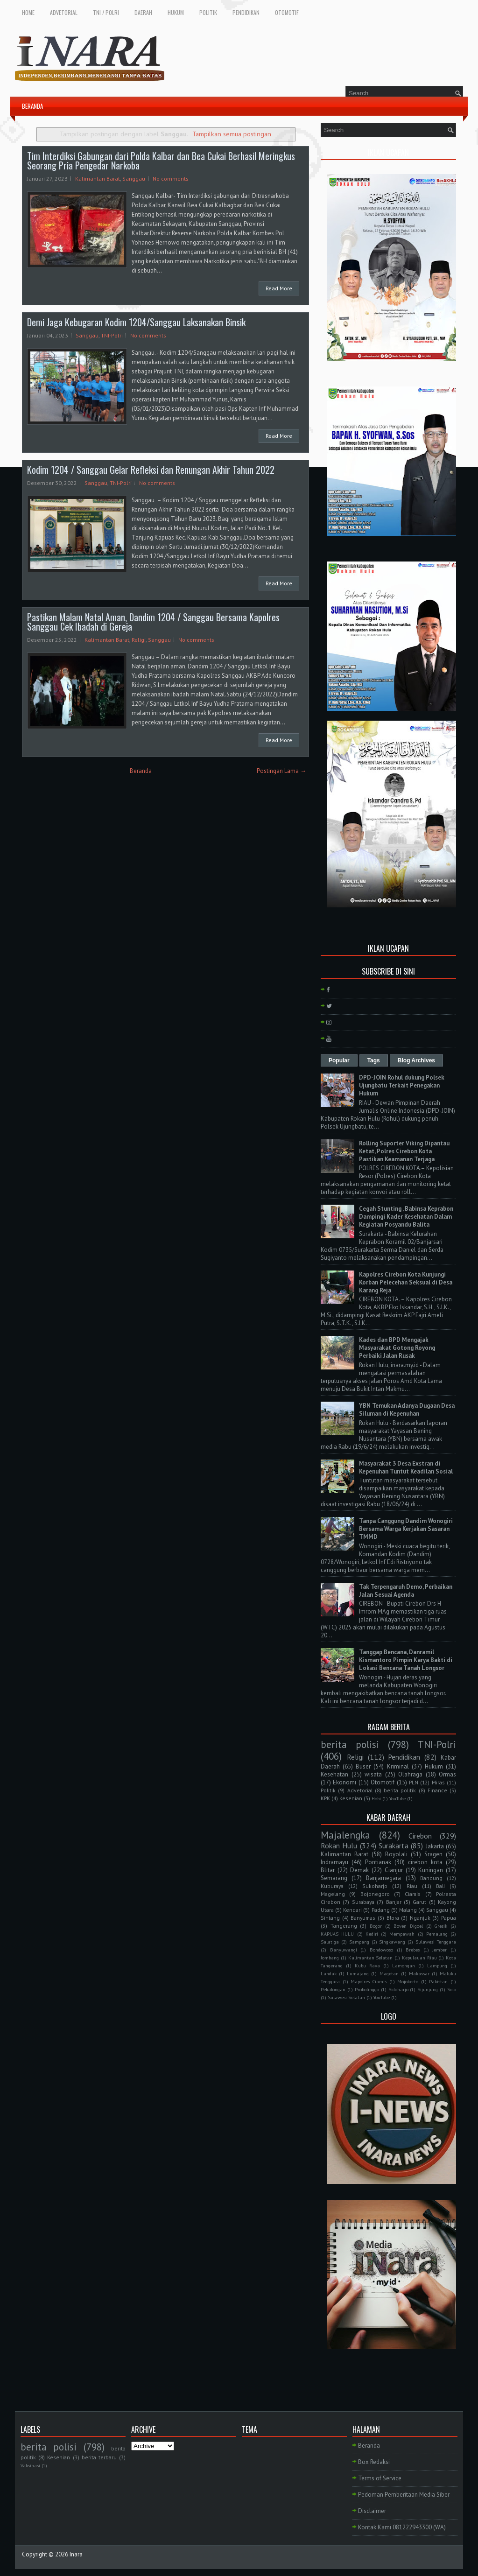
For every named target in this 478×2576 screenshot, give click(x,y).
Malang (408, 1909)
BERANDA (32, 106)
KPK (325, 1798)
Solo (451, 1989)
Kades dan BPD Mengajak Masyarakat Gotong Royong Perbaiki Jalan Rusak (397, 1348)
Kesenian (350, 1798)
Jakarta (435, 1846)
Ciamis (413, 1893)
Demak (359, 1870)
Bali (440, 1885)
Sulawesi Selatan (346, 1997)
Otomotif (382, 1782)
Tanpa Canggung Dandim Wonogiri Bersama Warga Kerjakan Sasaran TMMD (406, 1529)
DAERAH (143, 12)
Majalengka (345, 1835)
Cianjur (394, 1870)
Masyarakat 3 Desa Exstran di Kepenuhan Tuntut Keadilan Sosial (406, 1467)
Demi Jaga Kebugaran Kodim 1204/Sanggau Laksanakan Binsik (136, 322)
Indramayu (334, 1862)
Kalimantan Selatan (370, 1957)
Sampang (359, 1941)
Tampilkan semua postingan (231, 133)
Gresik (441, 1926)
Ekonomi (344, 1782)
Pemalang (437, 1933)
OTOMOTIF (287, 12)
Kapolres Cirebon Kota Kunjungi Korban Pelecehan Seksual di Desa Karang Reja (405, 1282)
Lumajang (358, 1973)
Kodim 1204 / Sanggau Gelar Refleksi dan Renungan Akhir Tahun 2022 (150, 469)
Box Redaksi (374, 2462)
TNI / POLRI (106, 12)
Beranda (141, 771)
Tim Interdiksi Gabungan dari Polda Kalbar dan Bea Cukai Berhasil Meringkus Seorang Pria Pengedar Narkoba (161, 160)
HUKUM (176, 12)
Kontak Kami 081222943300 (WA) (402, 2527)
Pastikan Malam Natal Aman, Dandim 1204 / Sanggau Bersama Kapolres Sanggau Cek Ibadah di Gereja (153, 621)
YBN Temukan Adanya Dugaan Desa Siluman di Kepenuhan (407, 1410)
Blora (393, 1917)
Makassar (419, 1973)
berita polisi (350, 1744)
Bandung (431, 1877)
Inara (76, 2554)
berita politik (400, 1790)
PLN (413, 1782)
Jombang (330, 1957)
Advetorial (360, 1790)
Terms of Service (379, 2478)
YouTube (397, 1798)
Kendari (352, 1909)
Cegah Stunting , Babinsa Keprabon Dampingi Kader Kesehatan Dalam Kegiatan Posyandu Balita (406, 1216)
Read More (279, 288)
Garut (419, 1901)
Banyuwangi (343, 1949)
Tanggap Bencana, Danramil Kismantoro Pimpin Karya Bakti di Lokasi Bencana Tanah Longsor (405, 1660)
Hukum (434, 1766)
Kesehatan (334, 1774)
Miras (438, 1782)
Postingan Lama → (281, 771)
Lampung (437, 1965)
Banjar (393, 1901)
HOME (28, 12)
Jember (439, 1949)
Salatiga (330, 1941)
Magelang (333, 1893)
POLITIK (208, 12)
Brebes (413, 1949)
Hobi (376, 1798)
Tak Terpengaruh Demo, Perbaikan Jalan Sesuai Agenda (405, 1591)
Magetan (389, 1973)
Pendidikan (404, 1757)
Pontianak (378, 1862)
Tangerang (343, 1925)
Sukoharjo (374, 1885)
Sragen (433, 1854)
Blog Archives (416, 1060)
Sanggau (133, 178)
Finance (437, 1790)
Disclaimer (372, 2511)
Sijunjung (427, 1989)
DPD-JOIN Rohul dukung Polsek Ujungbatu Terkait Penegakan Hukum (401, 1085)
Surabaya (363, 1901)
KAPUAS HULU (337, 1933)
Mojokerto (407, 1981)
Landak (329, 1973)
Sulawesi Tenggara (435, 1941)
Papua (448, 1917)
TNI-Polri (112, 335)
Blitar (328, 1870)
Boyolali (396, 1854)
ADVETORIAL (63, 12)
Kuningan (430, 1870)
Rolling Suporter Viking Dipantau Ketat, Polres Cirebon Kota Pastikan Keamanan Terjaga (404, 1151)
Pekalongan (333, 1989)
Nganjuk (420, 1917)
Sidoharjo (398, 1989)
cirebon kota (425, 1862)
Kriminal (398, 1766)
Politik (328, 1790)
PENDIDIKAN (246, 12)
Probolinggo (367, 1989)
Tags (373, 1060)
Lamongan (403, 1965)
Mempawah (402, 1933)
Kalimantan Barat (97, 178)
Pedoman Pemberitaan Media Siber (404, 2495)
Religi (139, 639)
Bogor (376, 1926)
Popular (339, 1060)
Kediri (372, 1933)
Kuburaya (332, 1885)
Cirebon (420, 1835)
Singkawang (392, 1941)
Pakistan (438, 1981)
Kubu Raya (367, 1965)
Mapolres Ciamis (369, 1981)
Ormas (447, 1774)
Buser (363, 1766)
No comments (171, 178)
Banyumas (363, 1917)
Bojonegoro (375, 1893)
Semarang (334, 1878)
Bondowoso (381, 1949)
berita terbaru (99, 2457)
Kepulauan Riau (419, 1957)
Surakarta (393, 1845)
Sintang (330, 1917)
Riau (412, 1885)
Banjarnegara (383, 1878)
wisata (373, 1774)
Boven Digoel (408, 1926)
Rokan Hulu (339, 1845)
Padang (381, 1909)
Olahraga (410, 1774)
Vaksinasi (30, 2465)
